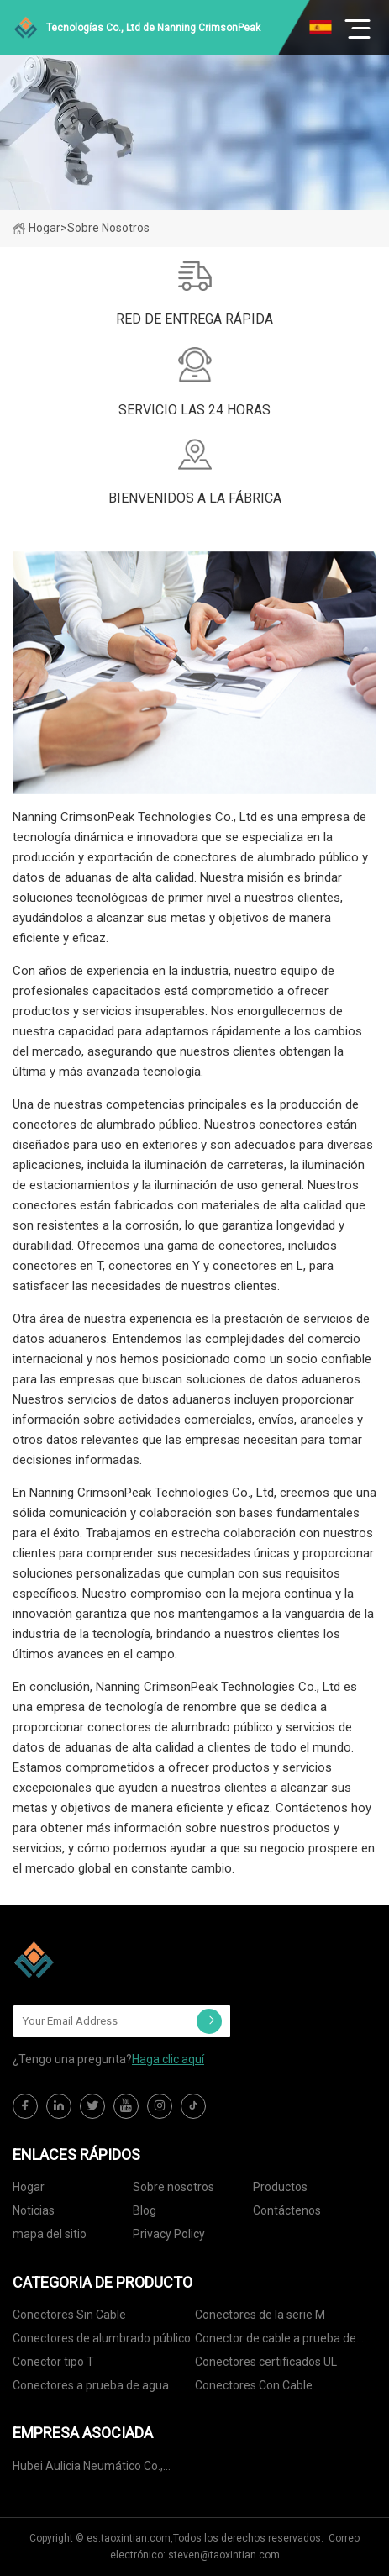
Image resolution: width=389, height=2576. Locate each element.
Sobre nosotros (173, 2187)
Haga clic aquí (168, 2059)
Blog (144, 2210)
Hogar (36, 227)
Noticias (34, 2210)
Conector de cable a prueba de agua (275, 2341)
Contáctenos (287, 2210)
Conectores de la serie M (260, 2314)
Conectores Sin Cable (69, 2314)
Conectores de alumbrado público (102, 2338)
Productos (280, 2187)
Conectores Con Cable (254, 2385)
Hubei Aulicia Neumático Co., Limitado (88, 2469)
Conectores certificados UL (266, 2361)
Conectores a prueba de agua (91, 2385)
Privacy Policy (169, 2234)
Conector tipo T (53, 2361)
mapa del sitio (50, 2234)
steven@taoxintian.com (224, 2555)
